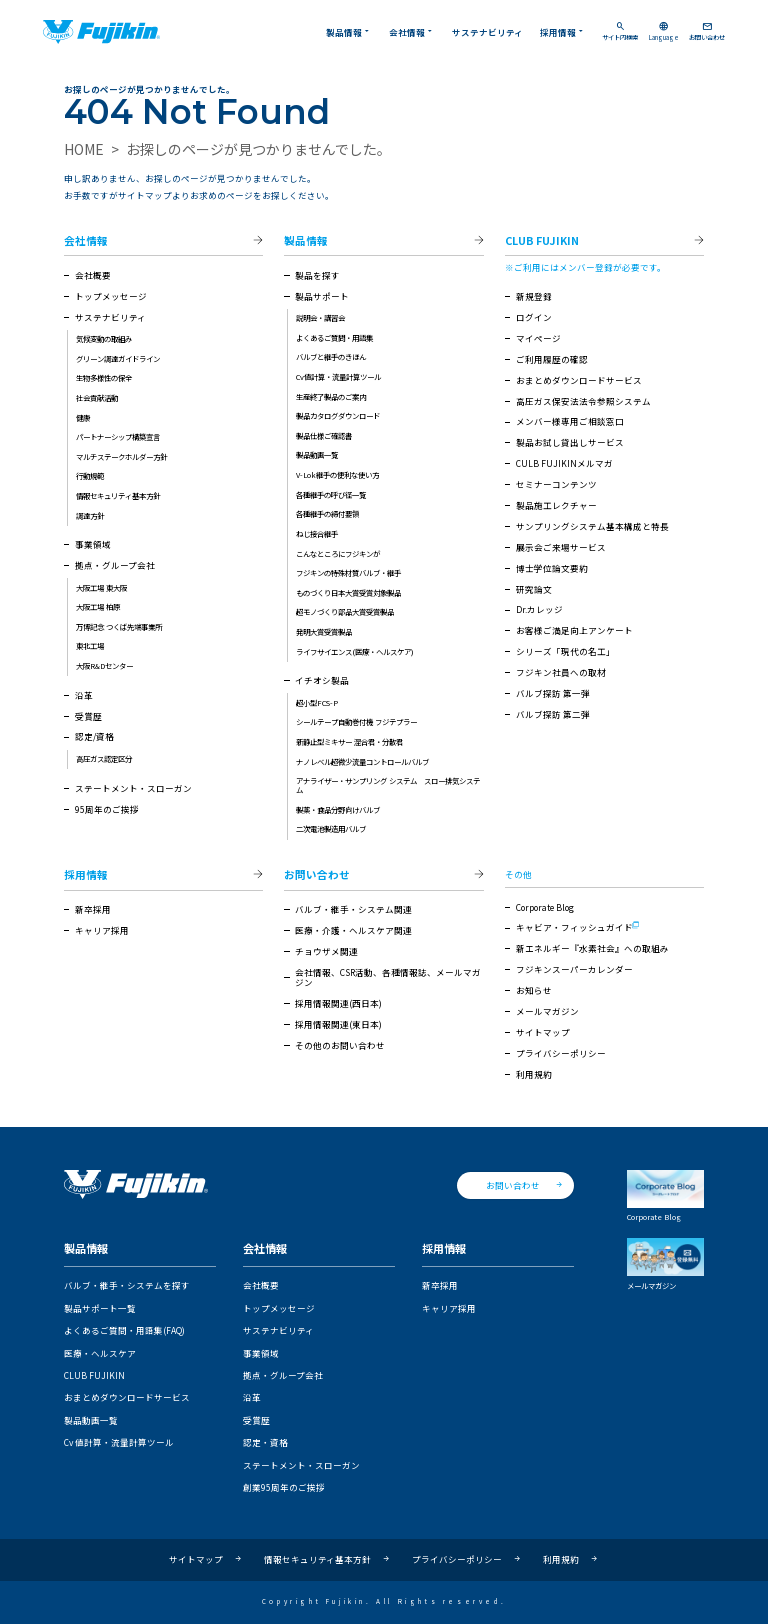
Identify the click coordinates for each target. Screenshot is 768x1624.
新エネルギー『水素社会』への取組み (592, 948)
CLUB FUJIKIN (542, 241)
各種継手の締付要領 (327, 513)
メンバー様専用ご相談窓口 (570, 421)
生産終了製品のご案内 (331, 396)
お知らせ (534, 990)
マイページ (538, 338)
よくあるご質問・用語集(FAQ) (124, 1330)
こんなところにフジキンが (338, 553)
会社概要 (93, 275)
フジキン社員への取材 (561, 672)
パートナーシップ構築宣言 (118, 436)
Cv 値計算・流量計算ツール (119, 1442)
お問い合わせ (707, 32)
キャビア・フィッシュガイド (574, 927)
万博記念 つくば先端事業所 (119, 626)
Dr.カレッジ (539, 609)
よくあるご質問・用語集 (334, 337)
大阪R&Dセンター (104, 665)
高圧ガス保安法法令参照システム (583, 401)
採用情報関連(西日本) (338, 1003)
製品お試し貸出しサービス (570, 442)
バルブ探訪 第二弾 (553, 714)
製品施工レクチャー (556, 505)
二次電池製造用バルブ (331, 828)
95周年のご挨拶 (107, 809)
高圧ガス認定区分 (104, 758)
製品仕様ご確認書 (324, 435)
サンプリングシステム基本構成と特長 (592, 526)
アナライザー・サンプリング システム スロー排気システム (388, 785)
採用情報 (563, 31)
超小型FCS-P (317, 702)
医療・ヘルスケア (100, 1353)
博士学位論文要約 (552, 568)
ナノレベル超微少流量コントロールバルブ (362, 761)
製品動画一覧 (317, 454)
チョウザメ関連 (326, 951)
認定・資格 (265, 1442)
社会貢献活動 (97, 397)
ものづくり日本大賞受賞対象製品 (348, 592)
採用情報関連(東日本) (338, 1024)
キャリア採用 (102, 930)
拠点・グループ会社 (115, 565)
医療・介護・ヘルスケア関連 (353, 930)
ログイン (534, 317)
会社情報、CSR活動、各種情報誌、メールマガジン (388, 977)
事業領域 (93, 544)
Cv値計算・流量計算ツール (338, 376)
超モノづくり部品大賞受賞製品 (345, 611)
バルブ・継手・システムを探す (127, 1285)
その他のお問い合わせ (340, 1045)
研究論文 (534, 589)
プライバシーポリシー (561, 1053)
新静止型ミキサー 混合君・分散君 (349, 741)
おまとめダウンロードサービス (579, 380)
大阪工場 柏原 (98, 606)
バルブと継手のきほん (331, 356)
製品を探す (317, 275)
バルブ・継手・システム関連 (353, 909)
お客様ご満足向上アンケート (574, 630)
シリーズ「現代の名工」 (565, 651)
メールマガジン (547, 1011)
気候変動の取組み (104, 338)
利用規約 (534, 1074)
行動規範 (90, 475)
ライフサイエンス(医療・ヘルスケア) (355, 651)
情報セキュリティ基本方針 (118, 495)
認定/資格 (94, 736)
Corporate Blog (545, 907)
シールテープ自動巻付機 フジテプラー (356, 721)
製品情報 (349, 31)
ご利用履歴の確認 (552, 359)
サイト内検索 (620, 32)
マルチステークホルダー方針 (121, 456)
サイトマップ (543, 1032)
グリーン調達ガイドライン (118, 358)
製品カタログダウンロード (338, 415)
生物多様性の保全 (104, 377)
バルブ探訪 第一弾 (553, 693)
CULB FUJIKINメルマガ (564, 463)
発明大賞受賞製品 (324, 631)
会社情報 (412, 31)
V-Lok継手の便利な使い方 (337, 474)
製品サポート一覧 (100, 1308)
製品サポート (322, 296)
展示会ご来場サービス (561, 547)
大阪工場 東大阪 (101, 587)
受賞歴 (88, 716)
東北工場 (90, 645)
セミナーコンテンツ (556, 484)
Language (664, 32)
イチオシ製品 (322, 680)
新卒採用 (93, 909)
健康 (83, 417)
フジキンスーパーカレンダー (574, 969)
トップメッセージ (111, 296)
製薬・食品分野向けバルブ (338, 809)
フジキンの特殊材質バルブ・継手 (348, 572)
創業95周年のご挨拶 (284, 1487)
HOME (84, 149)
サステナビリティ (487, 32)
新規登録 (534, 296)
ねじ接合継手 (317, 533)
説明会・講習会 (320, 317)
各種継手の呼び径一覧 (331, 494)
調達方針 (90, 515)
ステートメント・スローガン (133, 788)
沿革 (84, 695)
